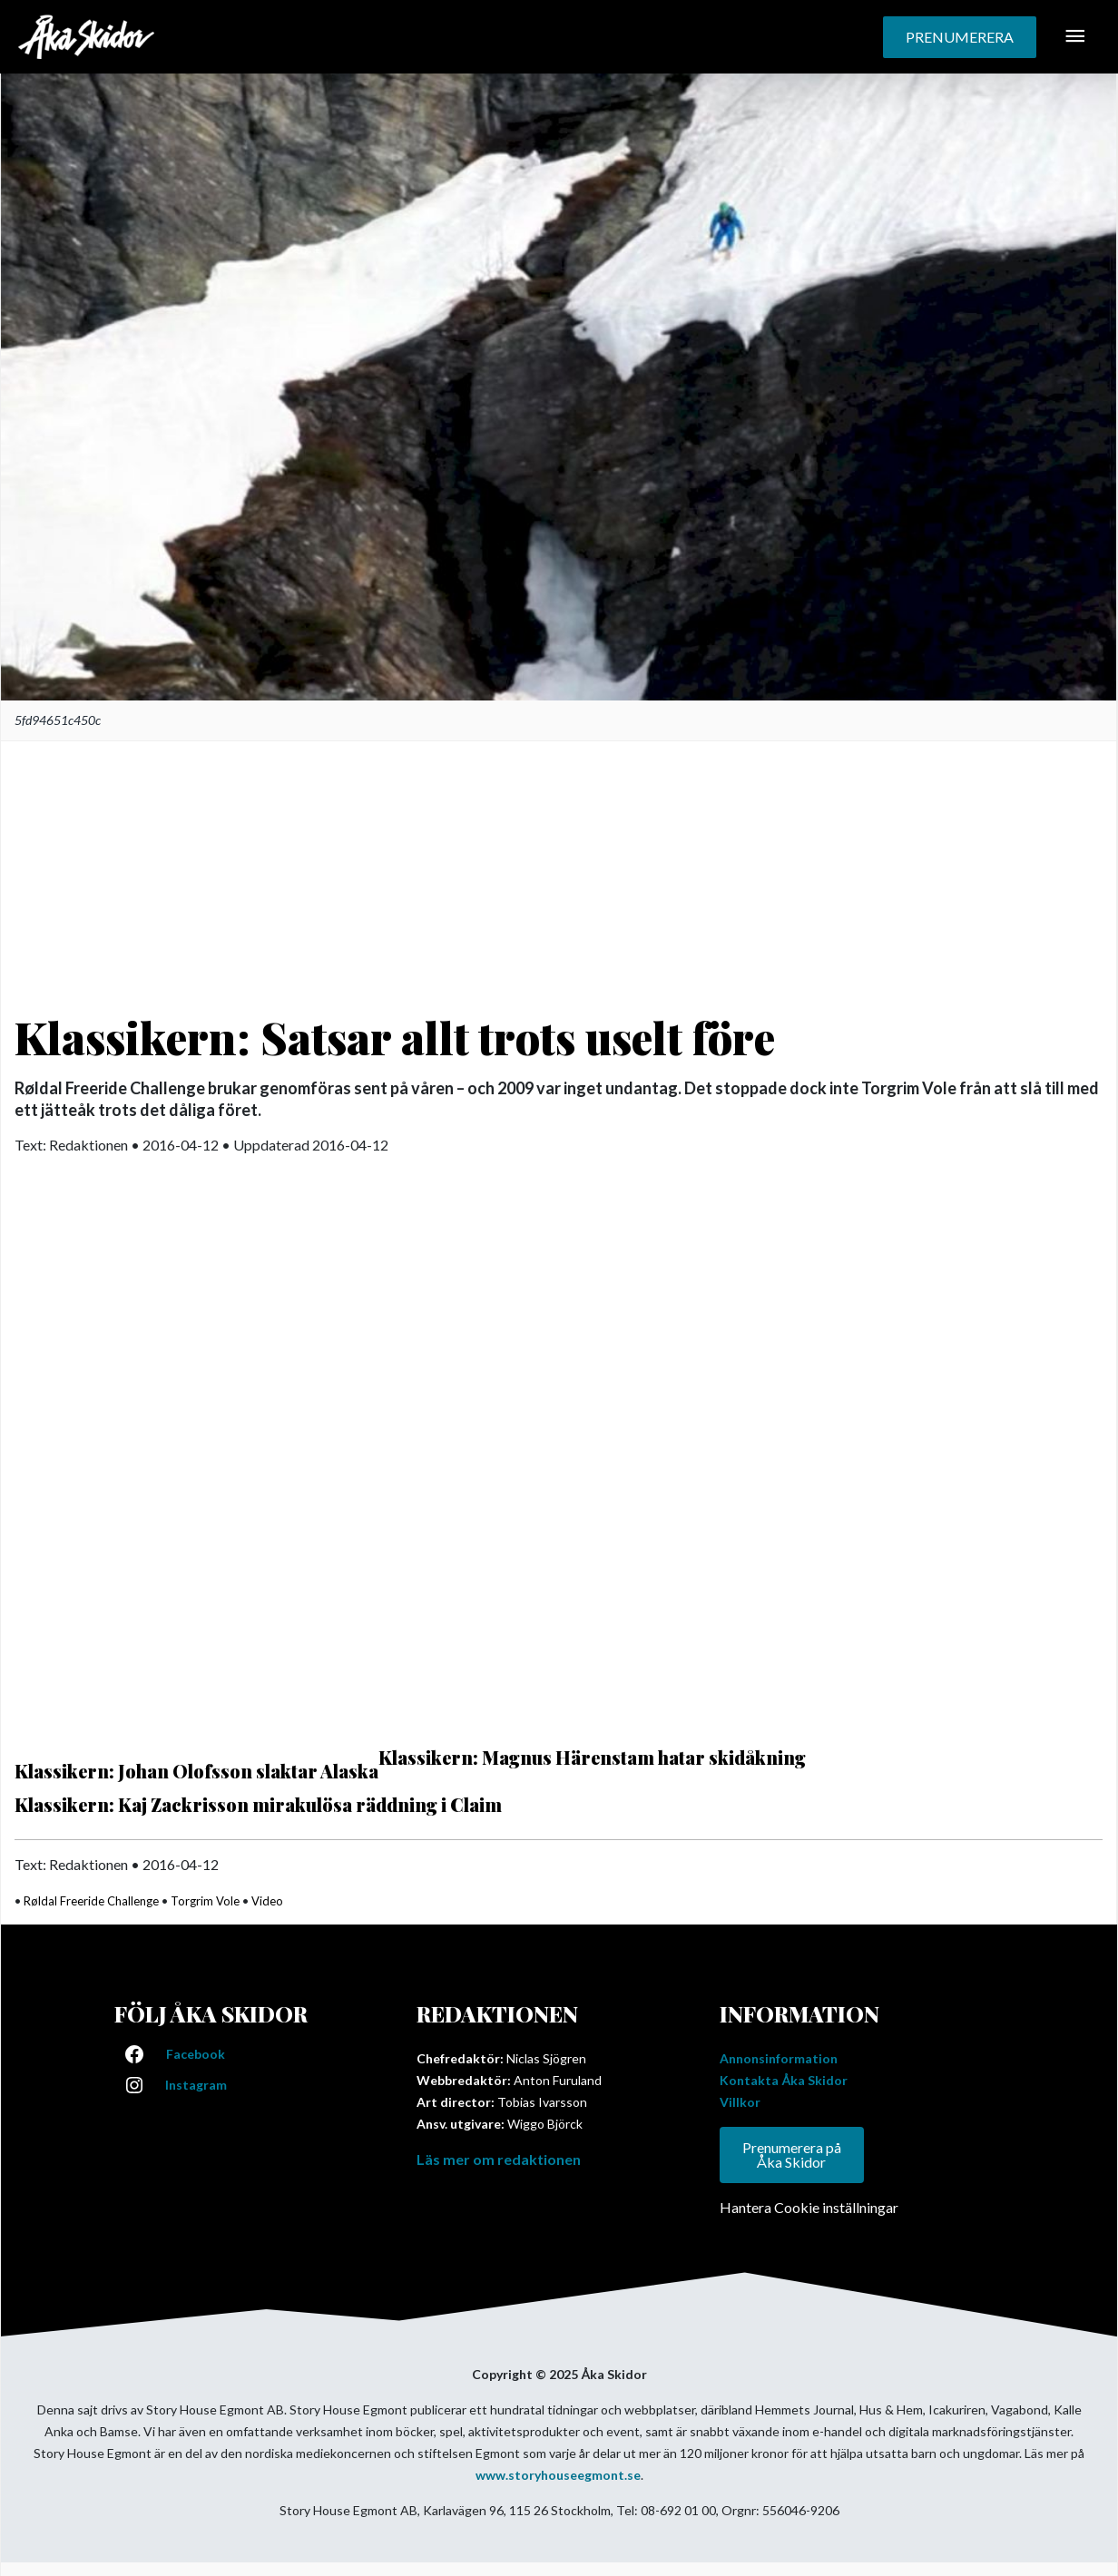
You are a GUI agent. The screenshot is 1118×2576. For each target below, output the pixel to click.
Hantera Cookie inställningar (809, 2207)
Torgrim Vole (205, 1901)
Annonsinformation (779, 2058)
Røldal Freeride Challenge (91, 1901)
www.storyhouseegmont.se (558, 2475)
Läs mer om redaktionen (499, 2159)
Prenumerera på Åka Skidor (791, 2154)
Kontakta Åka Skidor (784, 2080)
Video (267, 1901)
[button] (959, 37)
